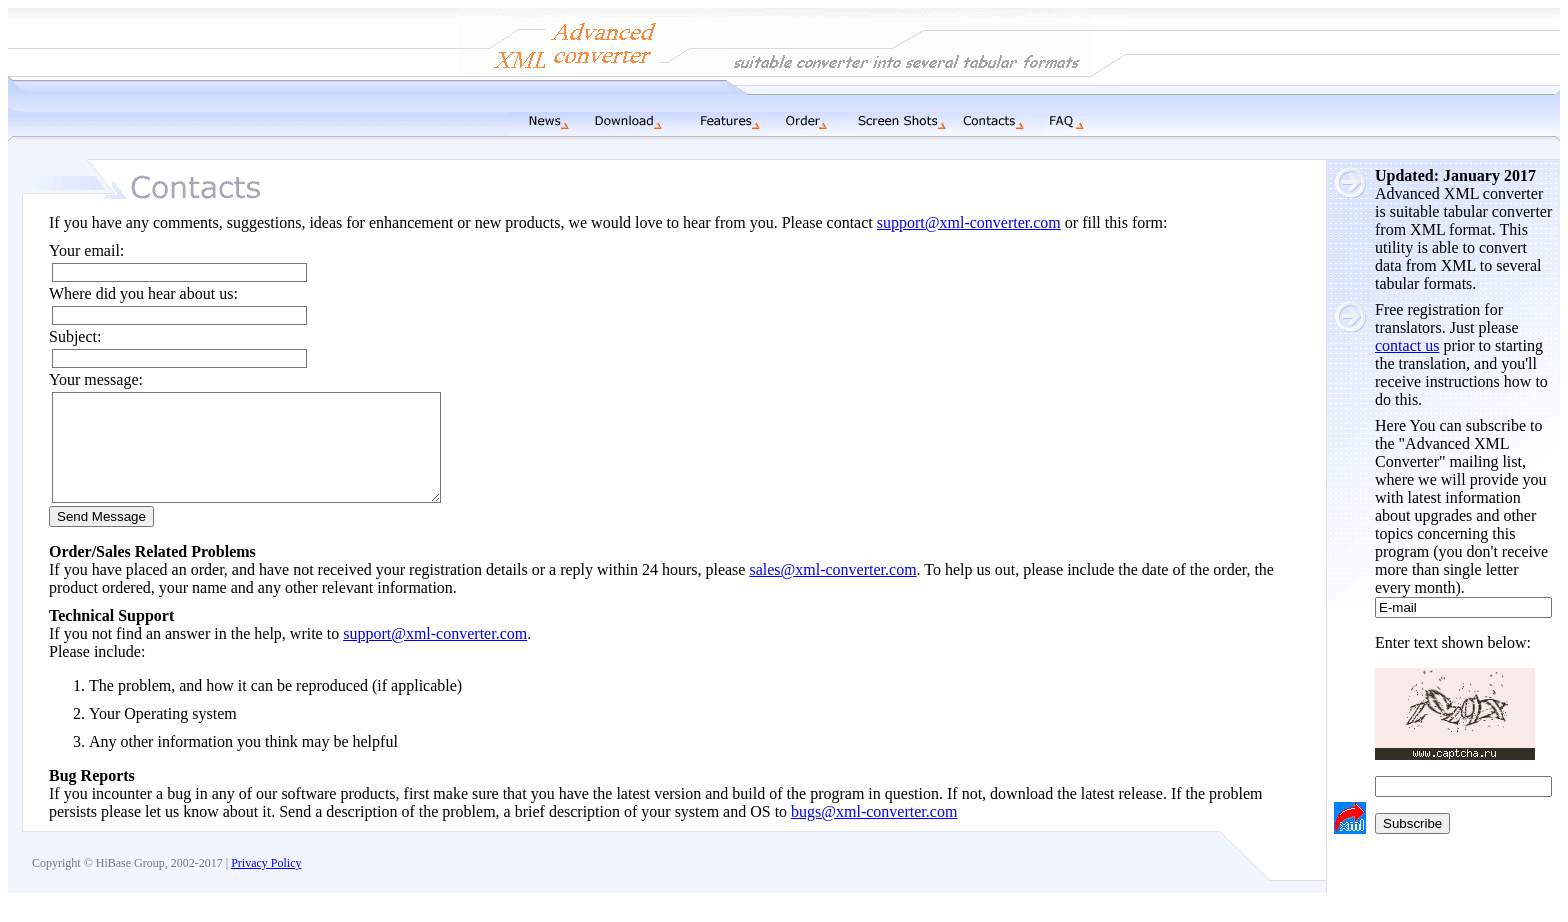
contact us (1407, 345)
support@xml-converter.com (969, 222)
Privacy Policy (266, 884)
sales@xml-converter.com (832, 590)
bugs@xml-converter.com (874, 832)
